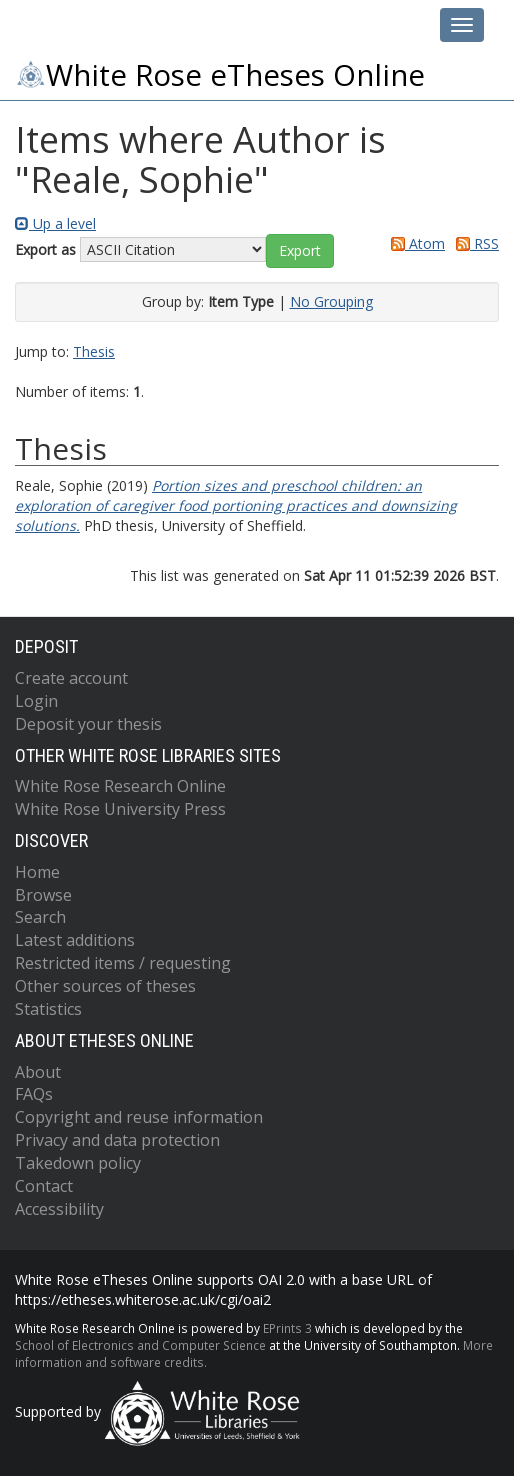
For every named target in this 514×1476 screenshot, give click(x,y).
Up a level (55, 223)
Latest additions (75, 940)
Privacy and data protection (117, 1140)
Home (37, 872)
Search (40, 917)
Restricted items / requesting (123, 963)
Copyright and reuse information (139, 1117)
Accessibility (59, 1209)
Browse (43, 895)
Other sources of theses (105, 986)
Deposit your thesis (88, 724)
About (38, 1072)
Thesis (94, 351)
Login (36, 701)
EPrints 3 (287, 1328)
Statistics (48, 1009)
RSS (474, 243)
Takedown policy (78, 1163)
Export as (45, 249)
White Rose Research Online (120, 786)
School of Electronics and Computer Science (140, 1345)
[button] (300, 251)
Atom (414, 243)
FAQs (34, 1094)
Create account (71, 678)
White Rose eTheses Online (220, 75)
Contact (44, 1186)
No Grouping (331, 301)
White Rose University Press (120, 809)
